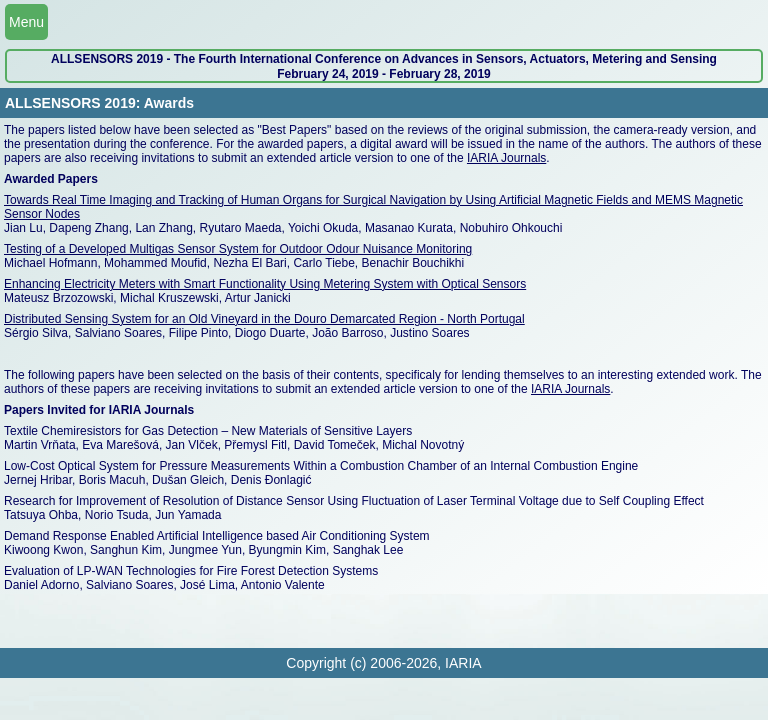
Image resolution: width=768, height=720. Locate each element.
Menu (26, 22)
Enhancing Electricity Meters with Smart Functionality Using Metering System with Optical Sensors (265, 284)
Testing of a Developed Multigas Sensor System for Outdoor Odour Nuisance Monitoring (238, 249)
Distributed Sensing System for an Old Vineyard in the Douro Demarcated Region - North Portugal (264, 319)
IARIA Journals (506, 158)
